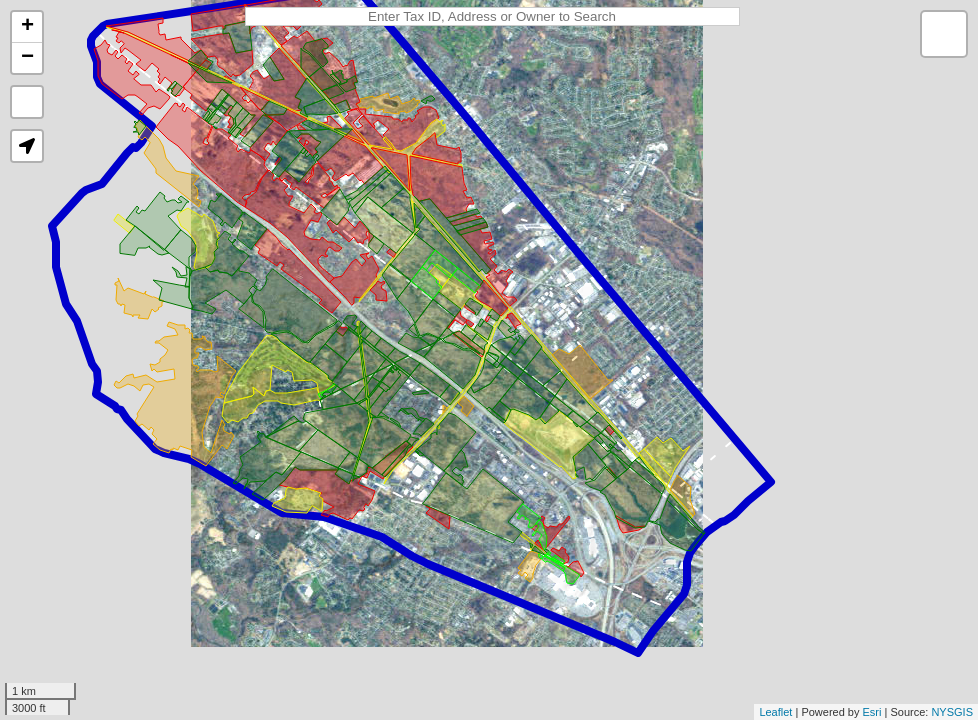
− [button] (27, 58)
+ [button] (27, 27)
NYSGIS (952, 712)
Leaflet (775, 712)
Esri (872, 712)
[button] (27, 146)
